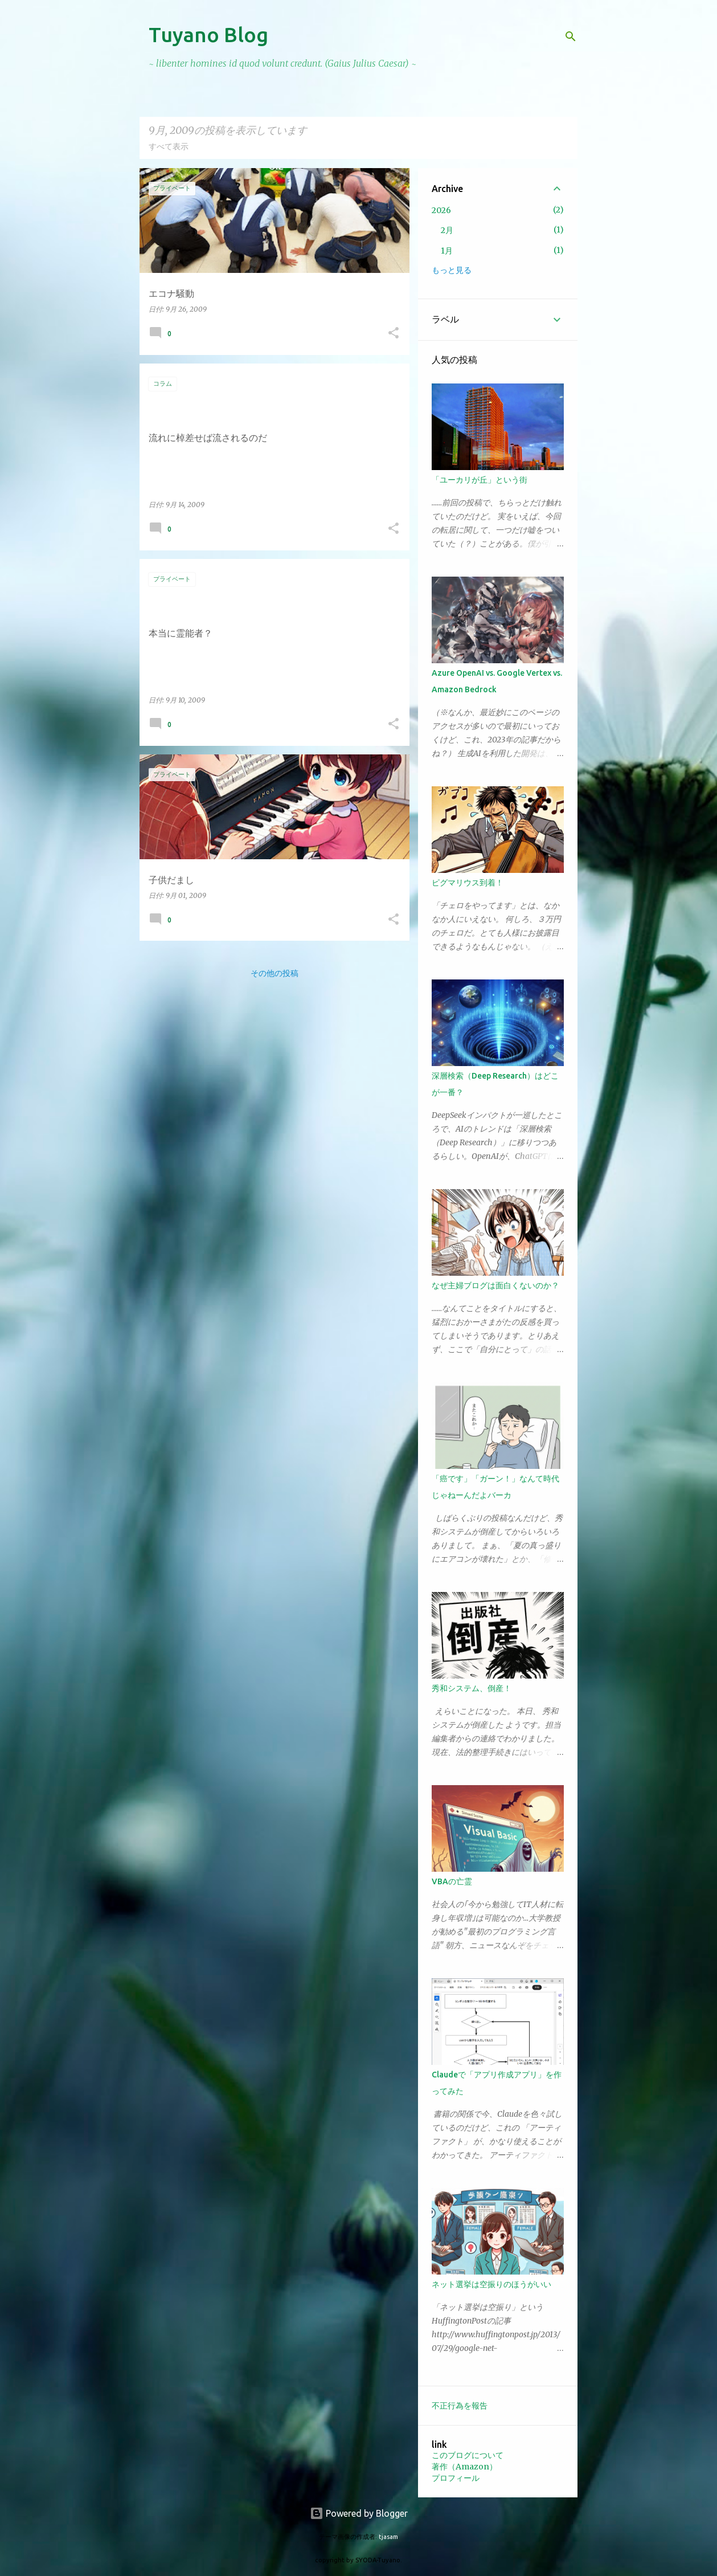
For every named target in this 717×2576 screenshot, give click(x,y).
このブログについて (467, 2455)
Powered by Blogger (359, 2513)
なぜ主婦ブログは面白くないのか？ (495, 1285)
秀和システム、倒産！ (471, 1688)
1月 (447, 251)
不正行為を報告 (459, 2406)
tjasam (388, 2536)
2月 (447, 230)
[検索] (570, 36)
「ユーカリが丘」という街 (479, 479)
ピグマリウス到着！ (467, 882)
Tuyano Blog (208, 34)
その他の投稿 (274, 973)
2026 (441, 210)
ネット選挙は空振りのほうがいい (491, 2284)
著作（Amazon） (464, 2466)
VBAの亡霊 (452, 1881)
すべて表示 (169, 146)
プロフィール (456, 2478)
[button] (393, 333)
